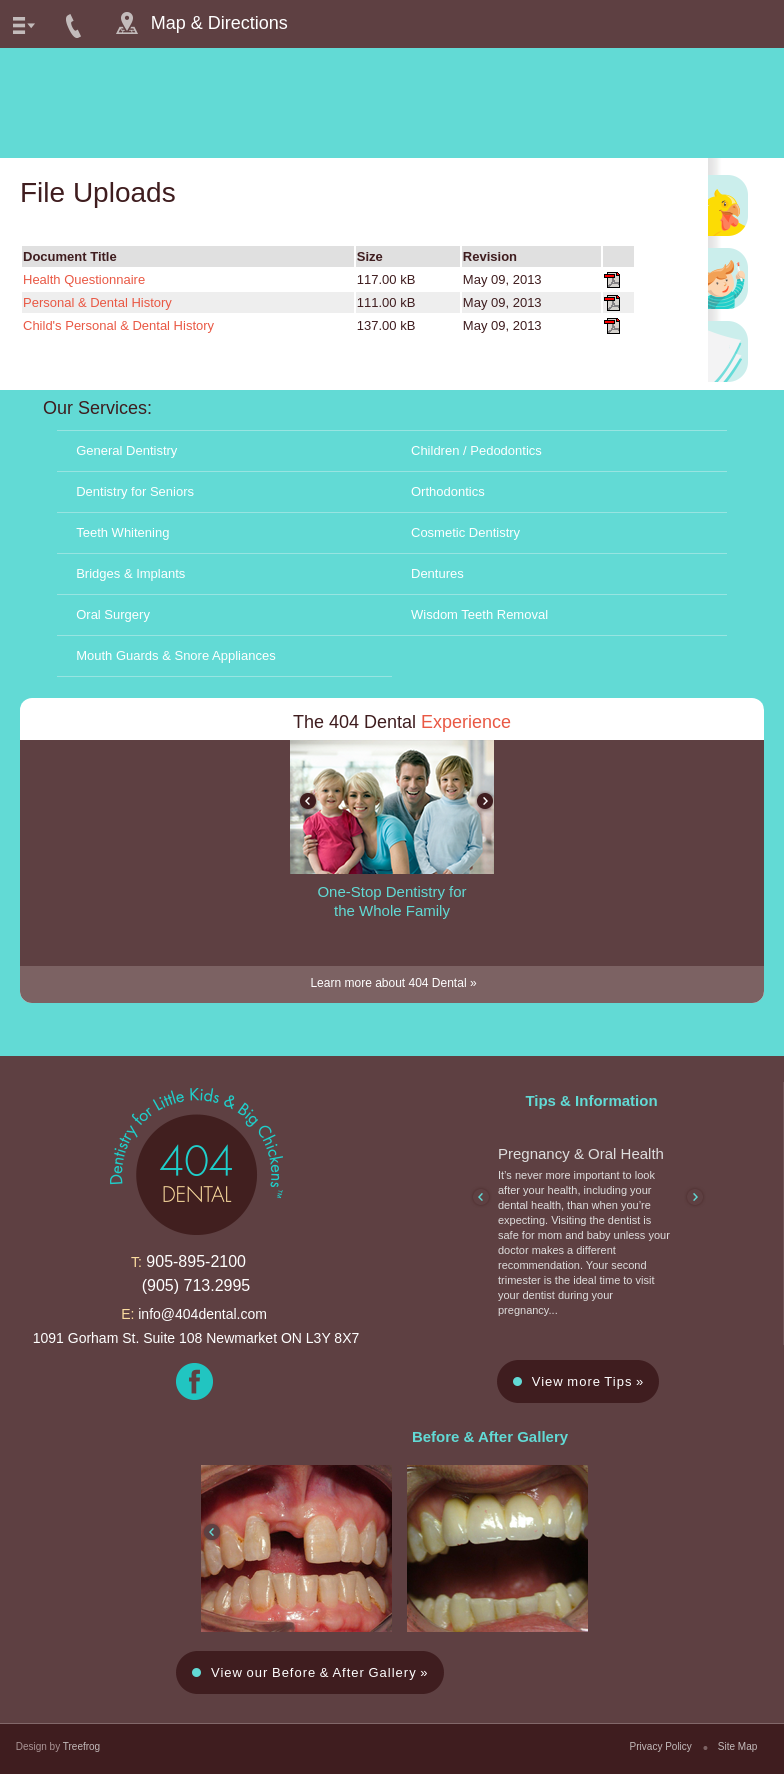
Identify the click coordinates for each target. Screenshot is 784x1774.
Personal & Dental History (97, 302)
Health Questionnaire (84, 279)
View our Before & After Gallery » (320, 1672)
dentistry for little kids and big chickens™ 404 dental (392, 103)
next (485, 801)
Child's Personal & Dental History (118, 325)
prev (308, 801)
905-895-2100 (196, 1261)
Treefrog (81, 1746)
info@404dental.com (202, 1314)
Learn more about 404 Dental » (393, 983)
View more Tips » (588, 1381)
